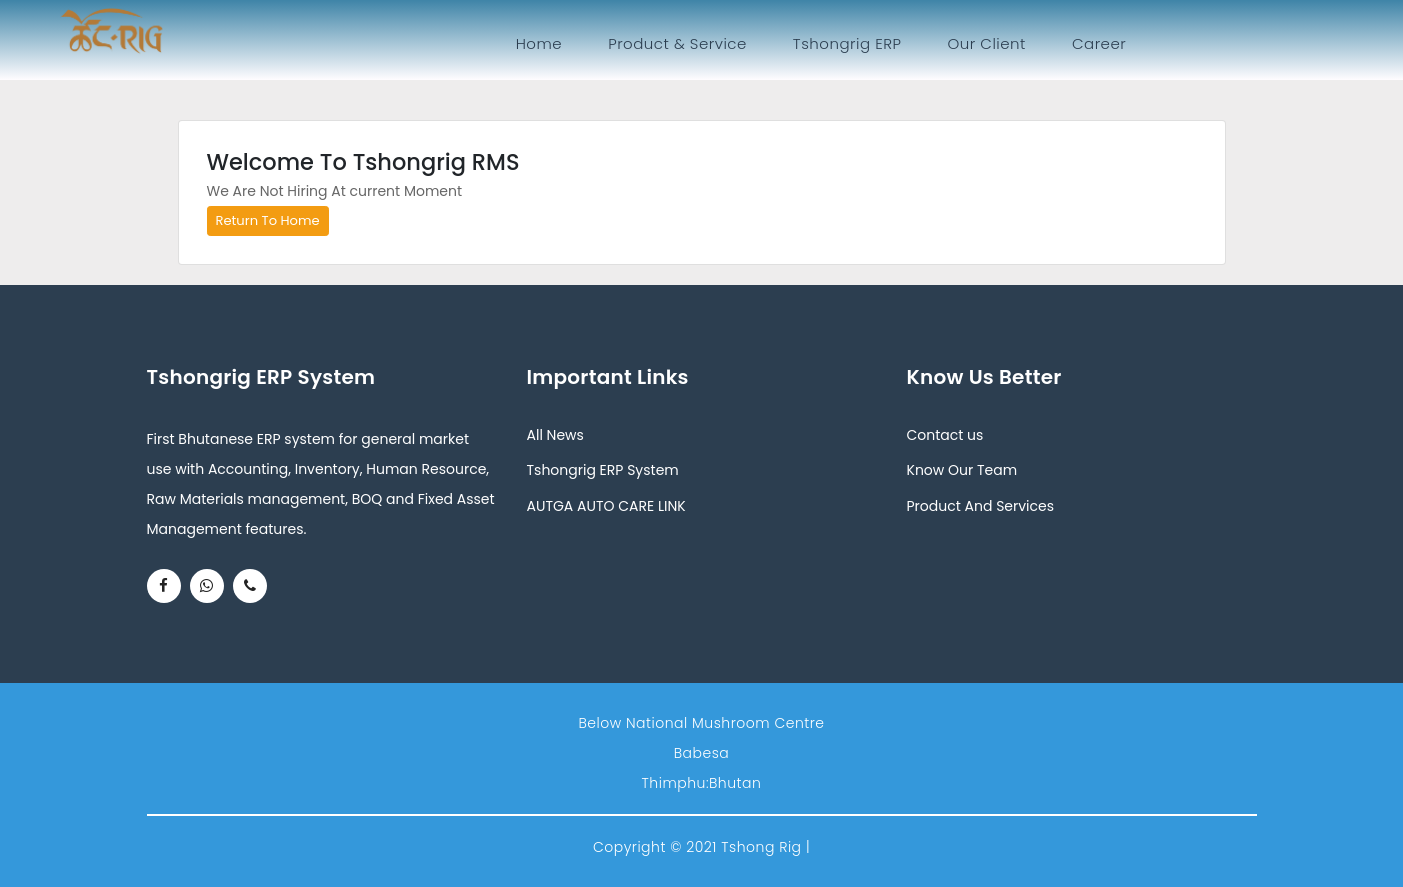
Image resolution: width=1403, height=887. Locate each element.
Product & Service (677, 43)
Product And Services (981, 506)
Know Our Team (962, 470)
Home (543, 43)
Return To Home (268, 220)
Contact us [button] (945, 435)
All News (555, 435)
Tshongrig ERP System (603, 470)
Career (1099, 43)
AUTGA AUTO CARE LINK (606, 506)
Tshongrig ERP (847, 43)
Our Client (986, 43)
